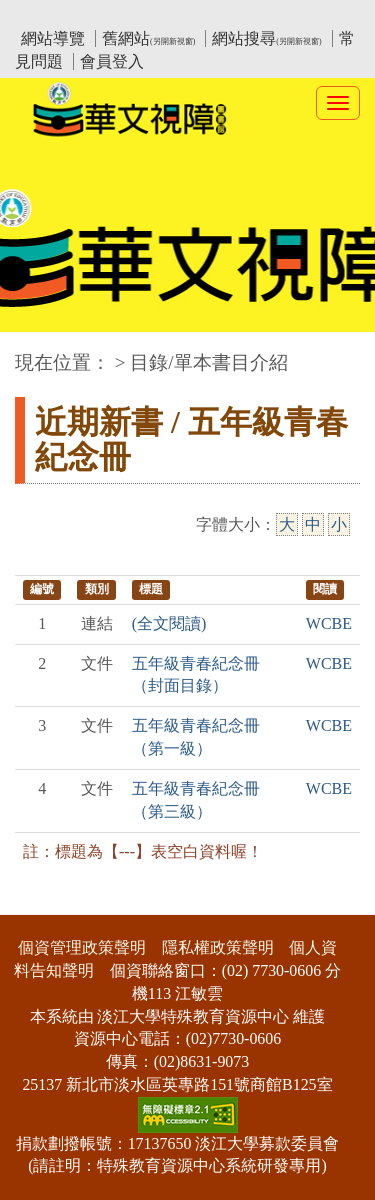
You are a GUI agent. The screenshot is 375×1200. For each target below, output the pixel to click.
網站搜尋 (266, 38)
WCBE (329, 623)
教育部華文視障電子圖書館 (192, 15)
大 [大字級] (287, 524)
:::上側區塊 (53, 15)
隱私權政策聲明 (218, 947)
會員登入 (112, 61)
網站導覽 (53, 38)
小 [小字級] (339, 524)
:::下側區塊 (38, 902)
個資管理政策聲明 (82, 947)
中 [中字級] (313, 524)
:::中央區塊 (38, 352)
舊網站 (148, 38)
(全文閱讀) (169, 623)
